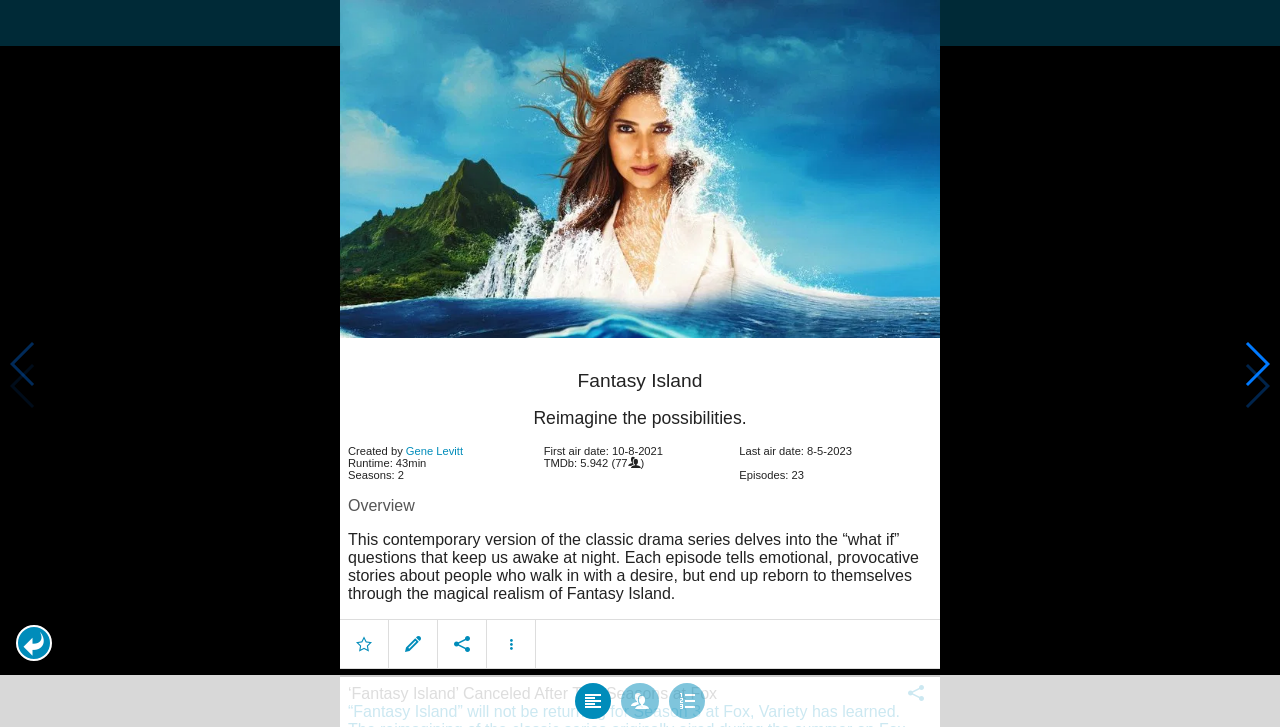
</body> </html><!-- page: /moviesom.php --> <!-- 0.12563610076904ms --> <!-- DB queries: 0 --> (640, 363)
